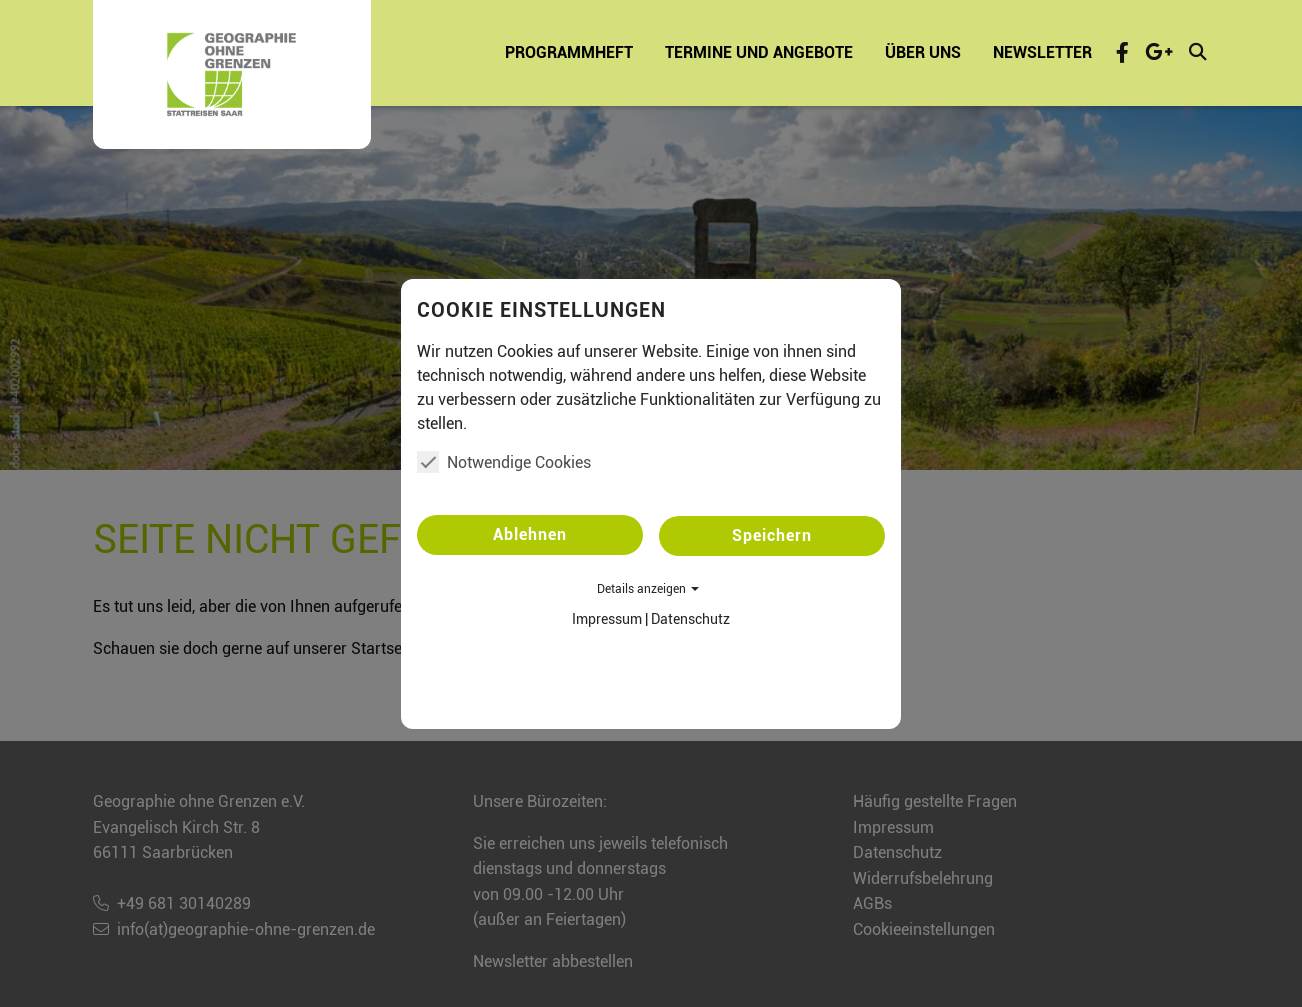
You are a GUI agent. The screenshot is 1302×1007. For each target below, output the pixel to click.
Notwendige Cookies (504, 462)
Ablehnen (530, 534)
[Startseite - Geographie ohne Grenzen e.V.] (232, 74)
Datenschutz (690, 619)
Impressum (607, 619)
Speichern (772, 535)
